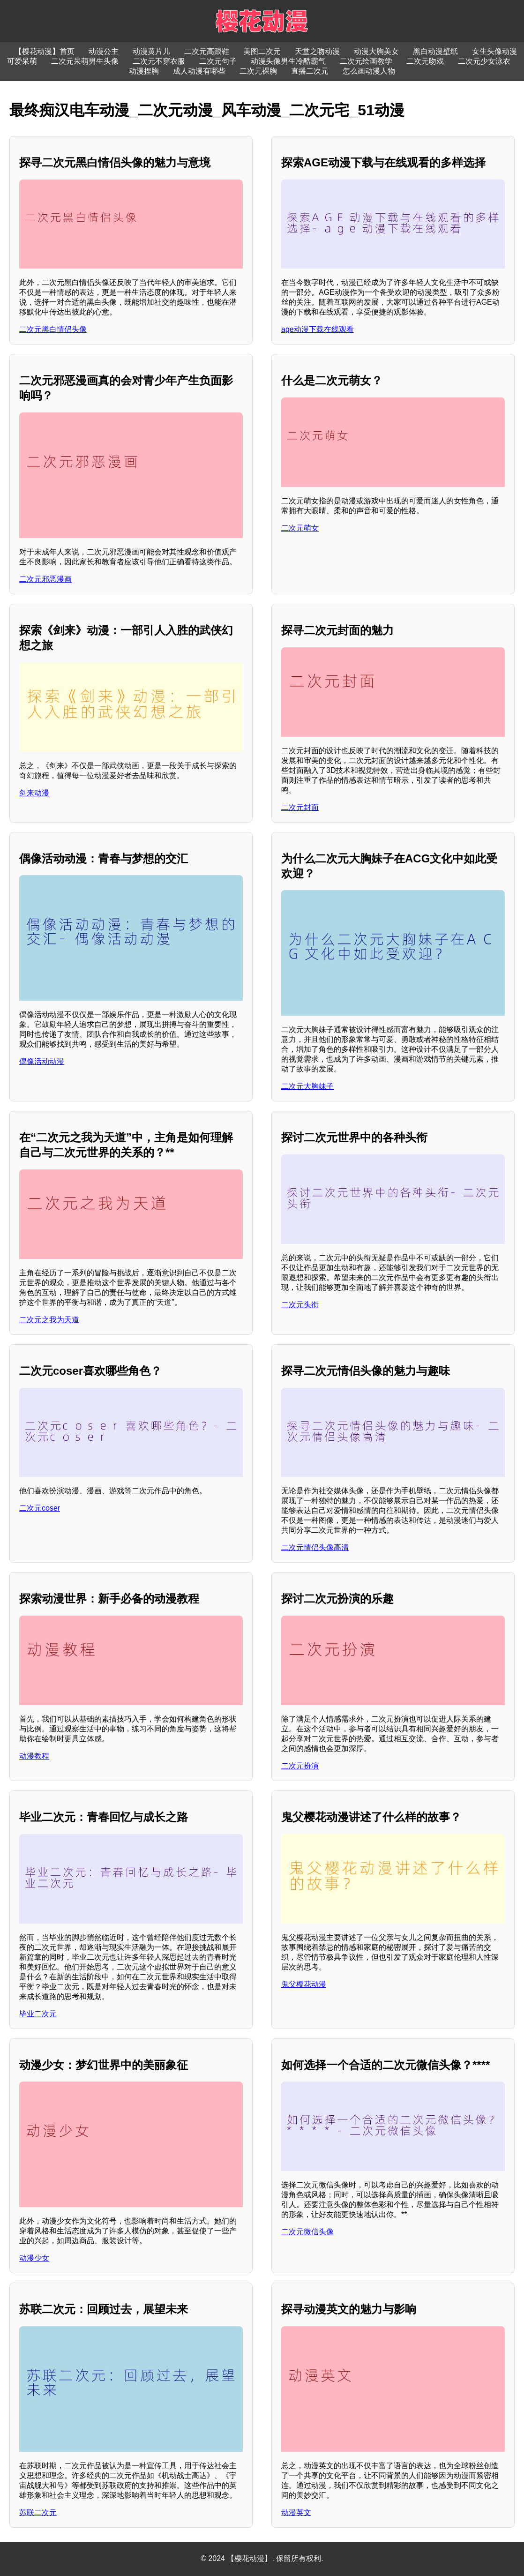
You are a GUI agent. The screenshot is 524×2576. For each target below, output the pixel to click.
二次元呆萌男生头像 (85, 61)
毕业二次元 (38, 2014)
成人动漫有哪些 (199, 71)
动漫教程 (34, 1756)
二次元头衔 (300, 1305)
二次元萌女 (300, 528)
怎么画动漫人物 (369, 71)
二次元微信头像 (307, 2232)
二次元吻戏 (425, 61)
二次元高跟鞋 (206, 51)
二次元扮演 (300, 1766)
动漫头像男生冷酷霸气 (288, 61)
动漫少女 (34, 2258)
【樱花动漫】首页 (45, 51)
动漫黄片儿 (151, 51)
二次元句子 (218, 61)
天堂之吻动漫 (317, 51)
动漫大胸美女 (376, 51)
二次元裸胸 (258, 71)
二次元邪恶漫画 (45, 579)
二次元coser (39, 1508)
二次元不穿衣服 (159, 61)
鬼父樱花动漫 (303, 1984)
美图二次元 (262, 51)
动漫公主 (104, 51)
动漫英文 (296, 2512)
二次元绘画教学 (366, 61)
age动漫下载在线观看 (317, 329)
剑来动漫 (34, 793)
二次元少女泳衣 (484, 61)
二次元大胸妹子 (307, 1086)
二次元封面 (300, 807)
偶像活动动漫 (41, 1061)
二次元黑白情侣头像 (53, 329)
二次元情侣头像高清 (315, 1547)
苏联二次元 (38, 2512)
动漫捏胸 (144, 71)
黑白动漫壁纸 (435, 51)
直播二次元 (310, 71)
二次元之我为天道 (49, 1320)
